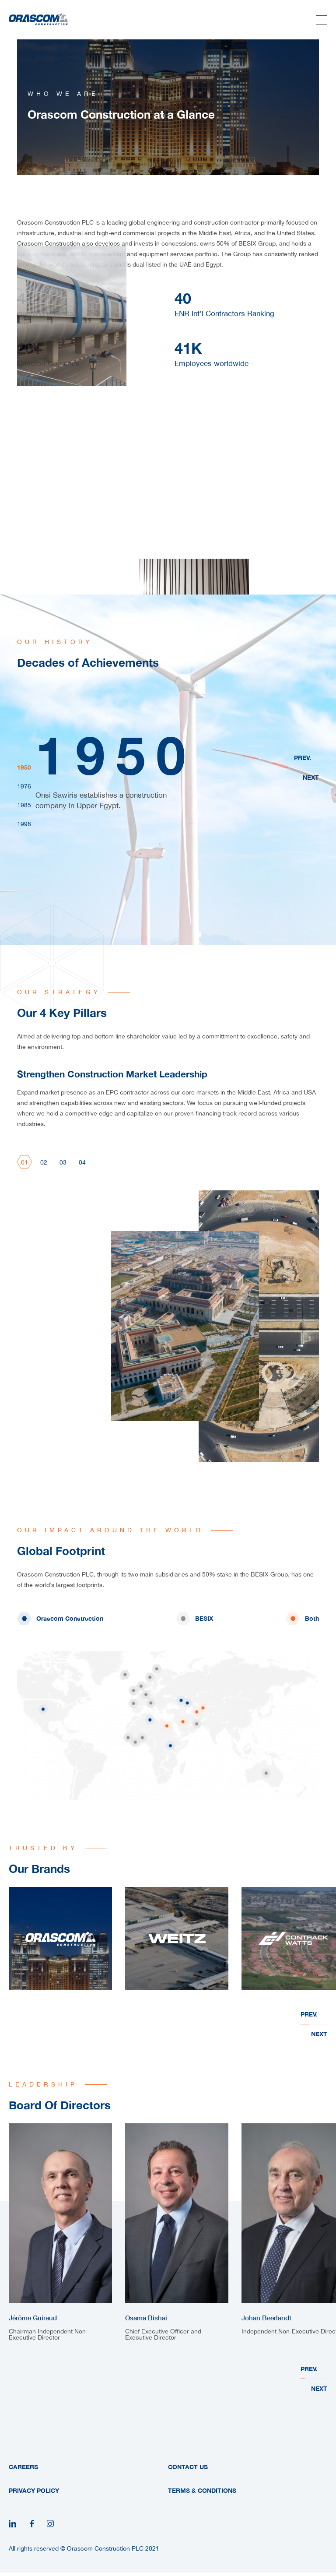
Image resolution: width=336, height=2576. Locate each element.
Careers (23, 2466)
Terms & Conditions (202, 2490)
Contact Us (188, 2466)
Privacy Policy (34, 2490)
